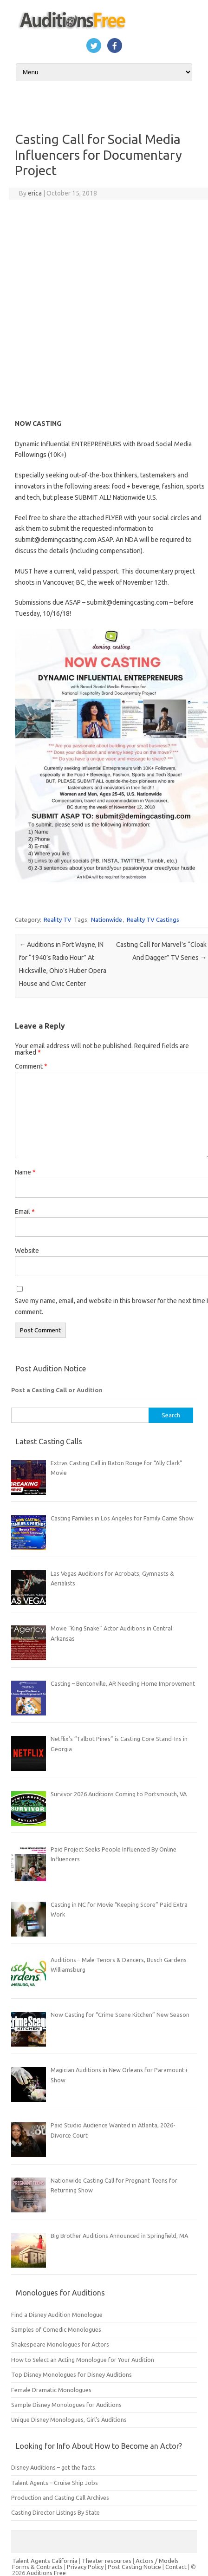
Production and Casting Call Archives (60, 2497)
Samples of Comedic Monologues (56, 2329)
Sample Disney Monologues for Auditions (66, 2404)
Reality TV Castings (153, 919)
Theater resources (106, 2560)
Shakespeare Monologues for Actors (60, 2344)
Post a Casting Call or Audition (57, 1390)
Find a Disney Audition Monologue (57, 2314)
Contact (176, 2566)
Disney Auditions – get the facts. (54, 2467)
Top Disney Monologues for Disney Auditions (71, 2374)
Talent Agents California (45, 2560)
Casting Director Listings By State (55, 2512)
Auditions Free (46, 2572)
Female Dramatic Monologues (51, 2390)
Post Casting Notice (134, 2566)
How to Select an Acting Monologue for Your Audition (82, 2359)
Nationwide (106, 919)
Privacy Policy (86, 2566)
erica (35, 193)
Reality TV (58, 919)
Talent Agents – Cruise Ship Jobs (54, 2482)
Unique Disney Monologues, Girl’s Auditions (69, 2419)
